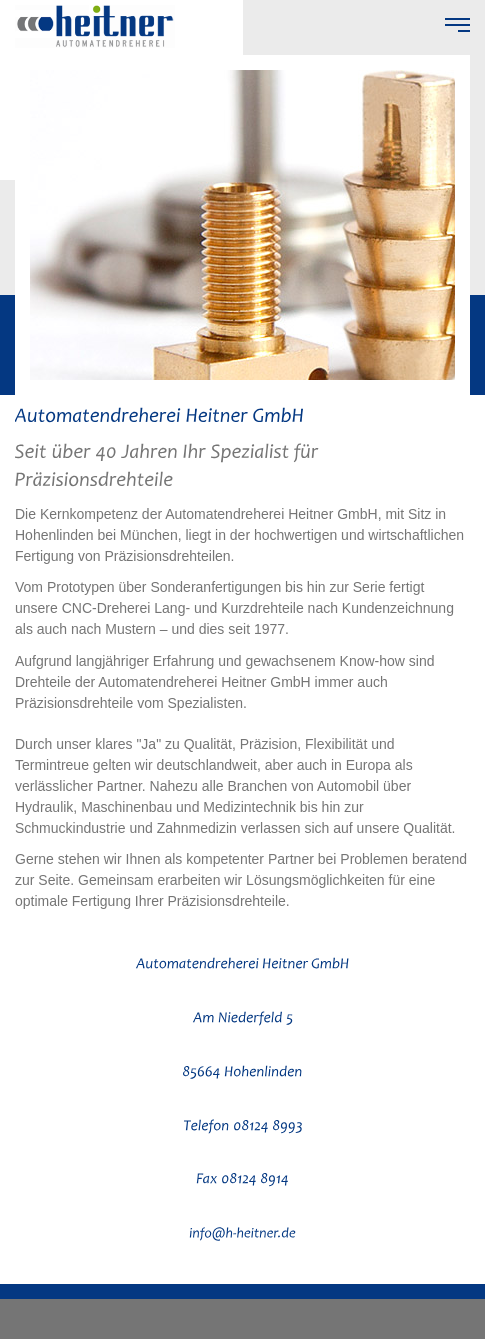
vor (444, 145)
